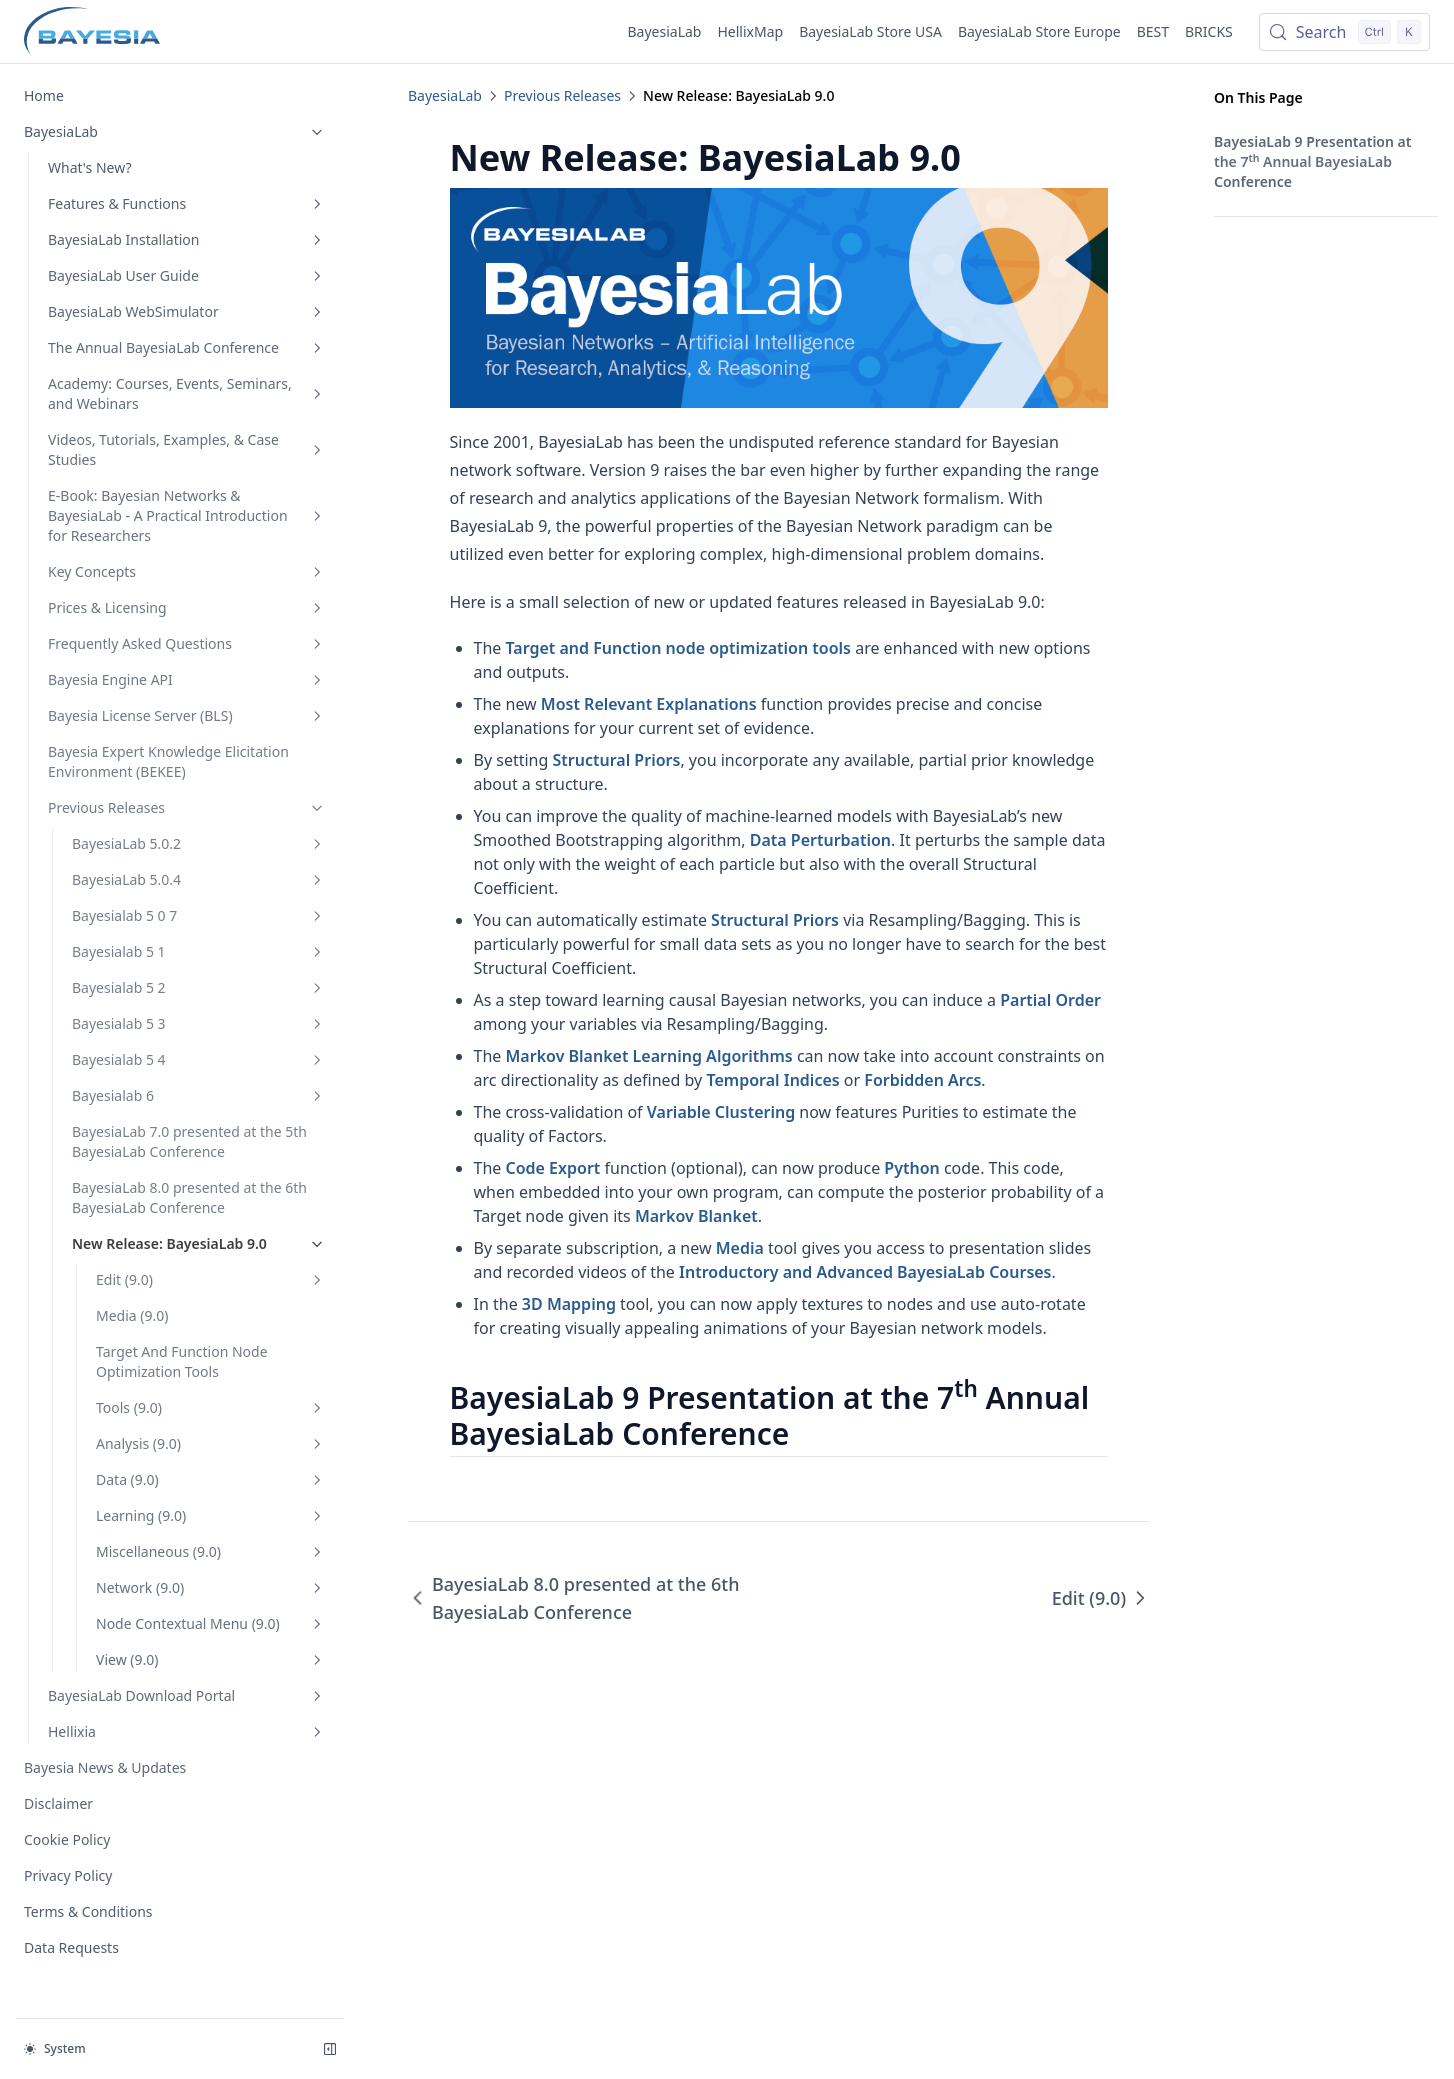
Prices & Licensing (187, 607)
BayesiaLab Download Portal (187, 1695)
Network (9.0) (211, 1587)
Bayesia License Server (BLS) (187, 715)
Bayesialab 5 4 (199, 1059)
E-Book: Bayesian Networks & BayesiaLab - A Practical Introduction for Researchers (187, 515)
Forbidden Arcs (922, 1080)
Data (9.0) (211, 1479)
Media (740, 1248)
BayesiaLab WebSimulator (187, 311)
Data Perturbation (820, 840)
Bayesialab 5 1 (199, 951)
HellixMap (750, 31)
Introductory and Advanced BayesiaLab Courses (865, 1272)
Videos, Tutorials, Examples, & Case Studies (187, 449)
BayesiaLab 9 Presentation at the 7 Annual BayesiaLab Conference (1312, 161)
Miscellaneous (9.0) (211, 1551)
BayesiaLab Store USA (870, 31)
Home (44, 95)
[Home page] (92, 32)
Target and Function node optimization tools (679, 648)
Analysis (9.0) (211, 1443)
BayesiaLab (665, 31)
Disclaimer (58, 1803)
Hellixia (187, 1731)
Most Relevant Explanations (649, 704)
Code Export (553, 1168)
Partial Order (1050, 1000)
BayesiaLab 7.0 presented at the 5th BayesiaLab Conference (189, 1141)
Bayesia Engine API (187, 679)
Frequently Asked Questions (187, 643)
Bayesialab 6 (199, 1095)
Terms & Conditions (88, 1911)
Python (911, 1168)
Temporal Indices (772, 1080)
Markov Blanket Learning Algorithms (649, 1056)
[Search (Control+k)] (1344, 32)
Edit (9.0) (211, 1279)
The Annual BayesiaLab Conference (187, 347)
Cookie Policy (67, 1839)
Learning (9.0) (211, 1515)
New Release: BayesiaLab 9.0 (199, 1243)
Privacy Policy (68, 1875)
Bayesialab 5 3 (199, 1023)
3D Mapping (569, 1304)
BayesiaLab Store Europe (1039, 31)
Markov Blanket (696, 1216)
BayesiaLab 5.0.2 (199, 843)
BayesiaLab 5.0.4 (199, 879)
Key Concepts (187, 571)
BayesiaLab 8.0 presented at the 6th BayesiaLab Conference (189, 1197)
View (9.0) (211, 1659)
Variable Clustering (721, 1112)
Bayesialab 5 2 (199, 987)
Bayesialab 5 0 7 (199, 915)
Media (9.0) (132, 1315)
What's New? (90, 167)
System (55, 2048)
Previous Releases (187, 807)
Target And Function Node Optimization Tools (182, 1361)
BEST (1153, 31)
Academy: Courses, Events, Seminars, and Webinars (187, 393)
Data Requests (71, 1947)
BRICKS (1209, 31)
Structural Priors (617, 760)
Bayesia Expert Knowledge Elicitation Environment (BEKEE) (168, 761)
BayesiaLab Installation (187, 239)
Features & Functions (187, 203)
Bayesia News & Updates (105, 1767)
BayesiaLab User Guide (187, 275)
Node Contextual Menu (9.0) (211, 1623)
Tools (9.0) (211, 1407)
